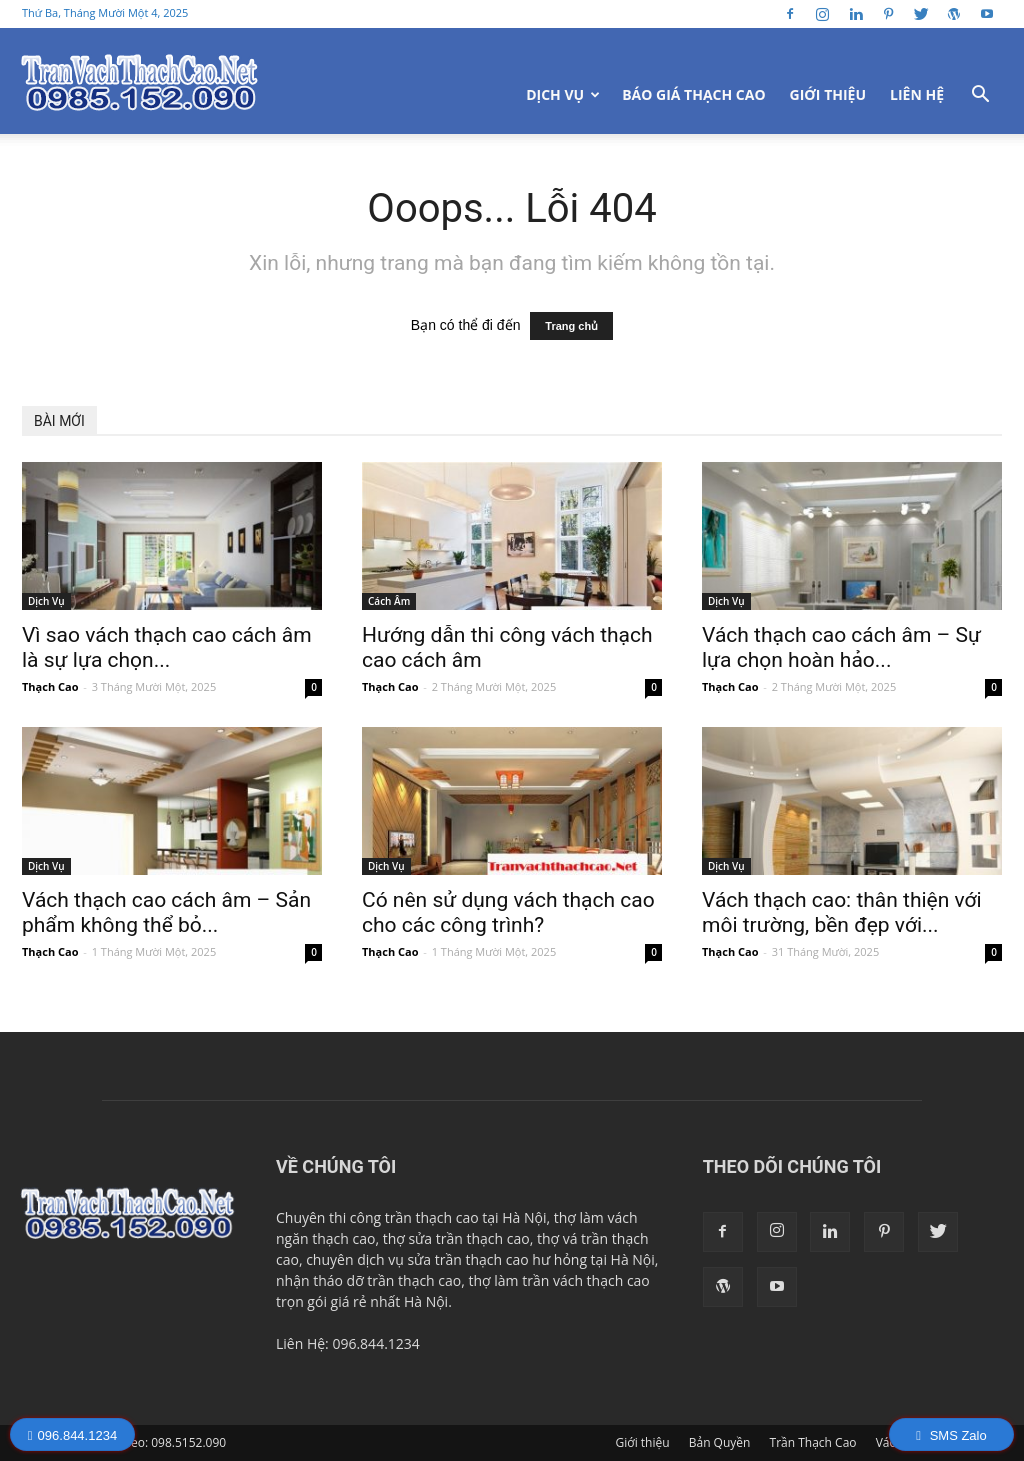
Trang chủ (571, 326)
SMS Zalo (951, 1435)
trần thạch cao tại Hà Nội (466, 1217)
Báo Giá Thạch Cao (693, 94)
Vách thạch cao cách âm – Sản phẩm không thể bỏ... (166, 912)
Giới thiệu (828, 94)
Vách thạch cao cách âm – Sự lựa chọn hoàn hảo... (841, 647)
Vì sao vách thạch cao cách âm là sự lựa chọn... (167, 647)
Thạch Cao (50, 686)
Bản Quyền (720, 1442)
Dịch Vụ (563, 94)
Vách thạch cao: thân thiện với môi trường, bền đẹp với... (842, 912)
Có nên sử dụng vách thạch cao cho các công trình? (508, 912)
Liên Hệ (917, 94)
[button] (980, 96)
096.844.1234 (72, 1435)
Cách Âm (389, 601)
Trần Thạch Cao (813, 1442)
